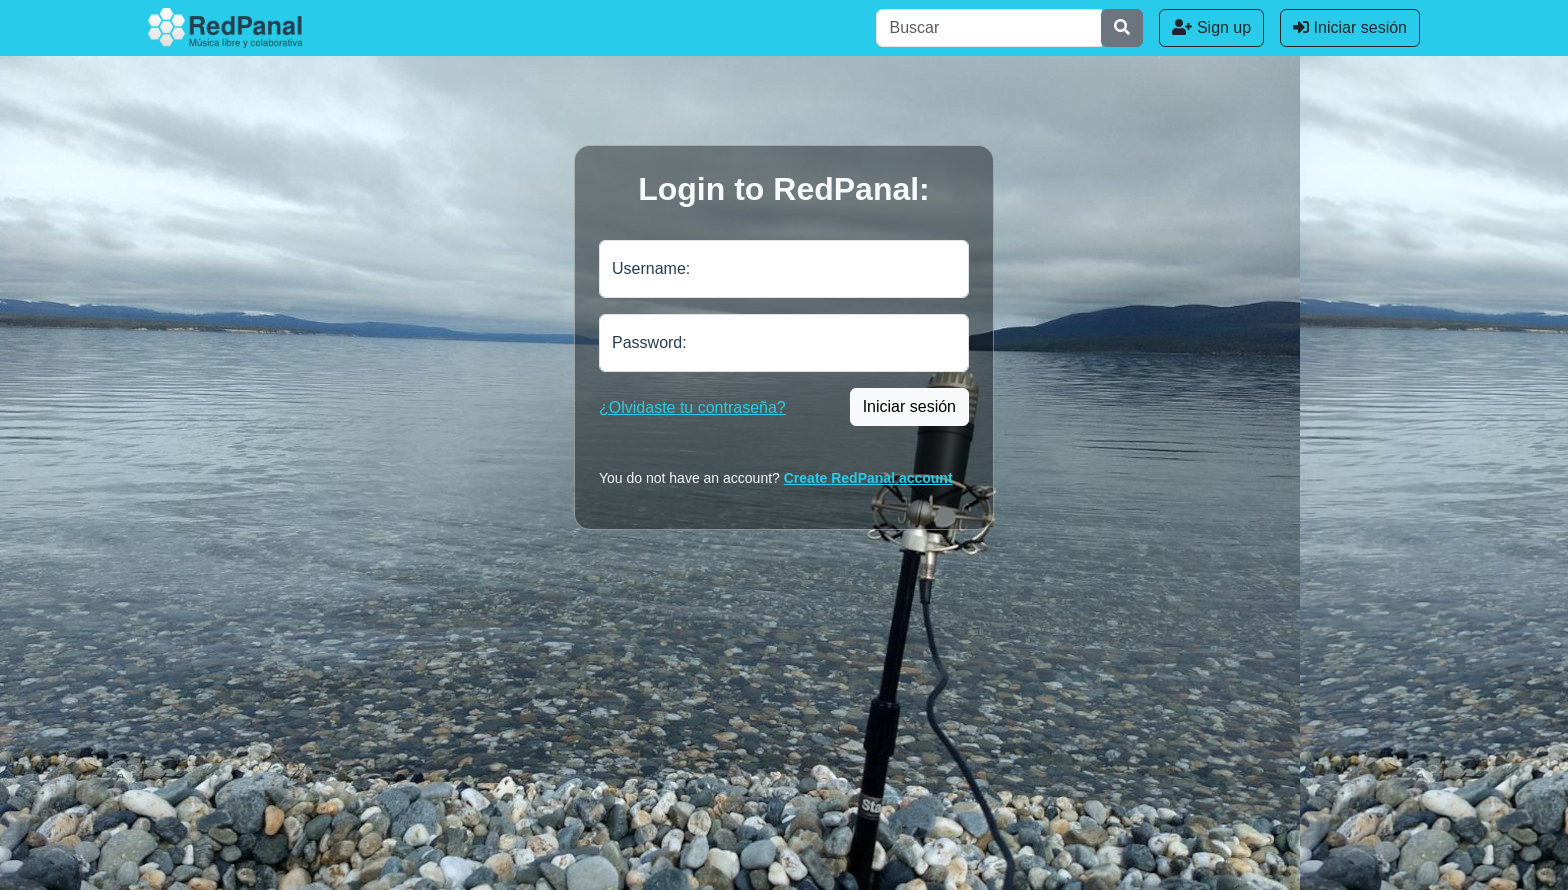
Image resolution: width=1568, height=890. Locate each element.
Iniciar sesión (1350, 27)
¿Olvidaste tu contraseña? (692, 407)
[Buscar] (989, 28)
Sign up (1211, 27)
